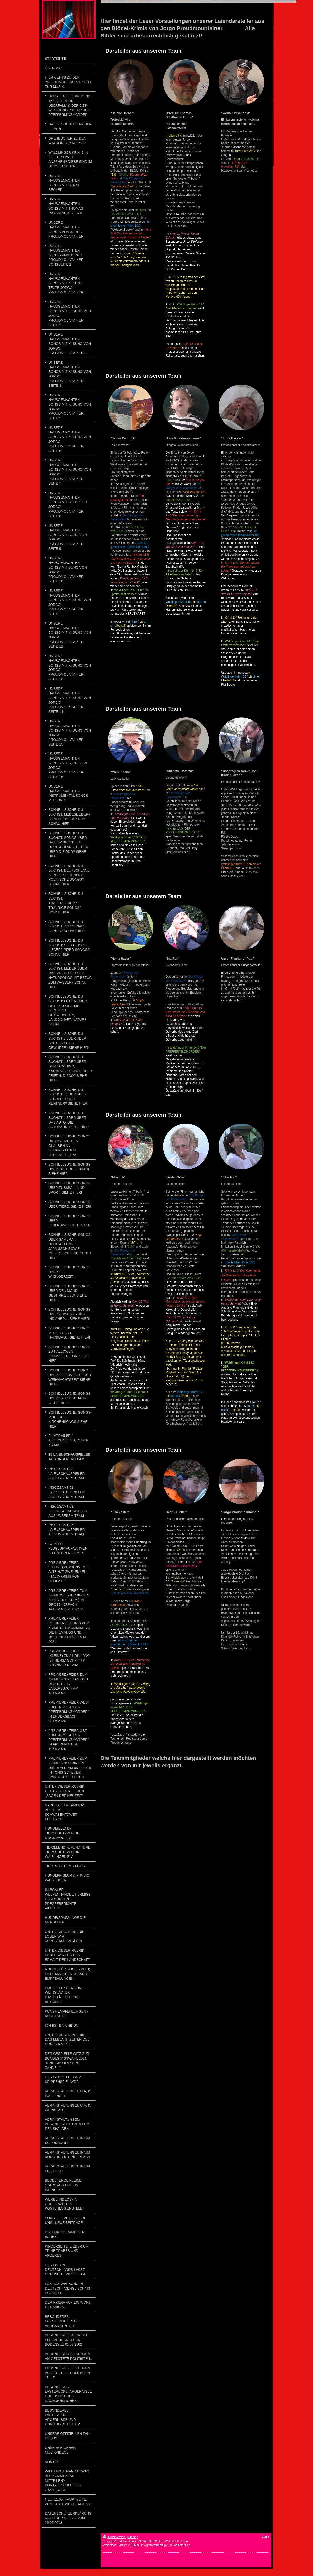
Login (265, 2536)
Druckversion (114, 2537)
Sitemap (132, 2537)
